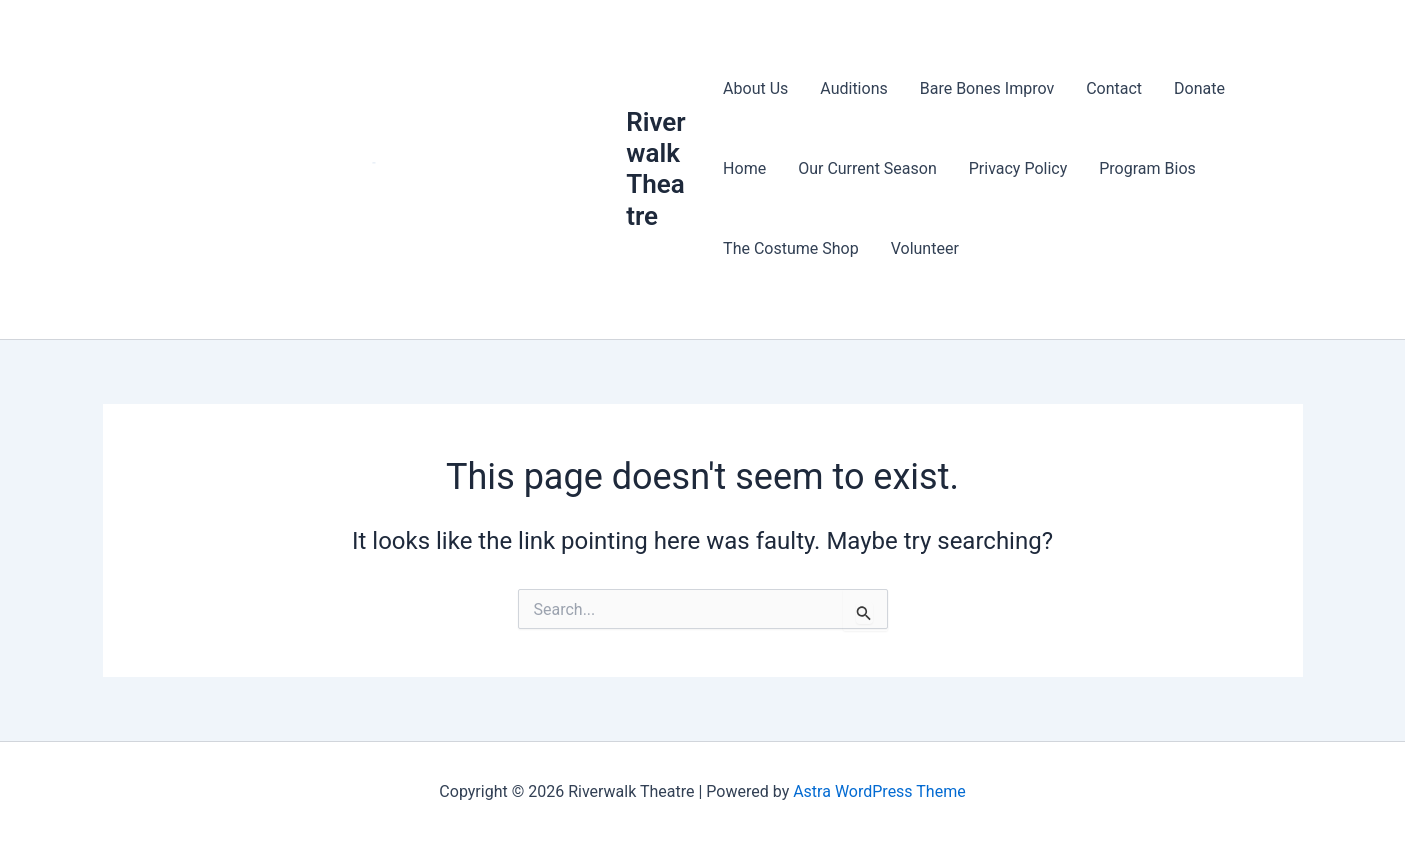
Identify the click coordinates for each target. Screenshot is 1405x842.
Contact (1114, 88)
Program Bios (1147, 168)
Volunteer (925, 248)
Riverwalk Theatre (655, 169)
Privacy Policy (1018, 168)
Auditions (853, 88)
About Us (755, 88)
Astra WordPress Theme (879, 791)
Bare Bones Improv (987, 88)
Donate (1199, 88)
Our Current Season (867, 168)
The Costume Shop (791, 248)
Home (744, 168)
